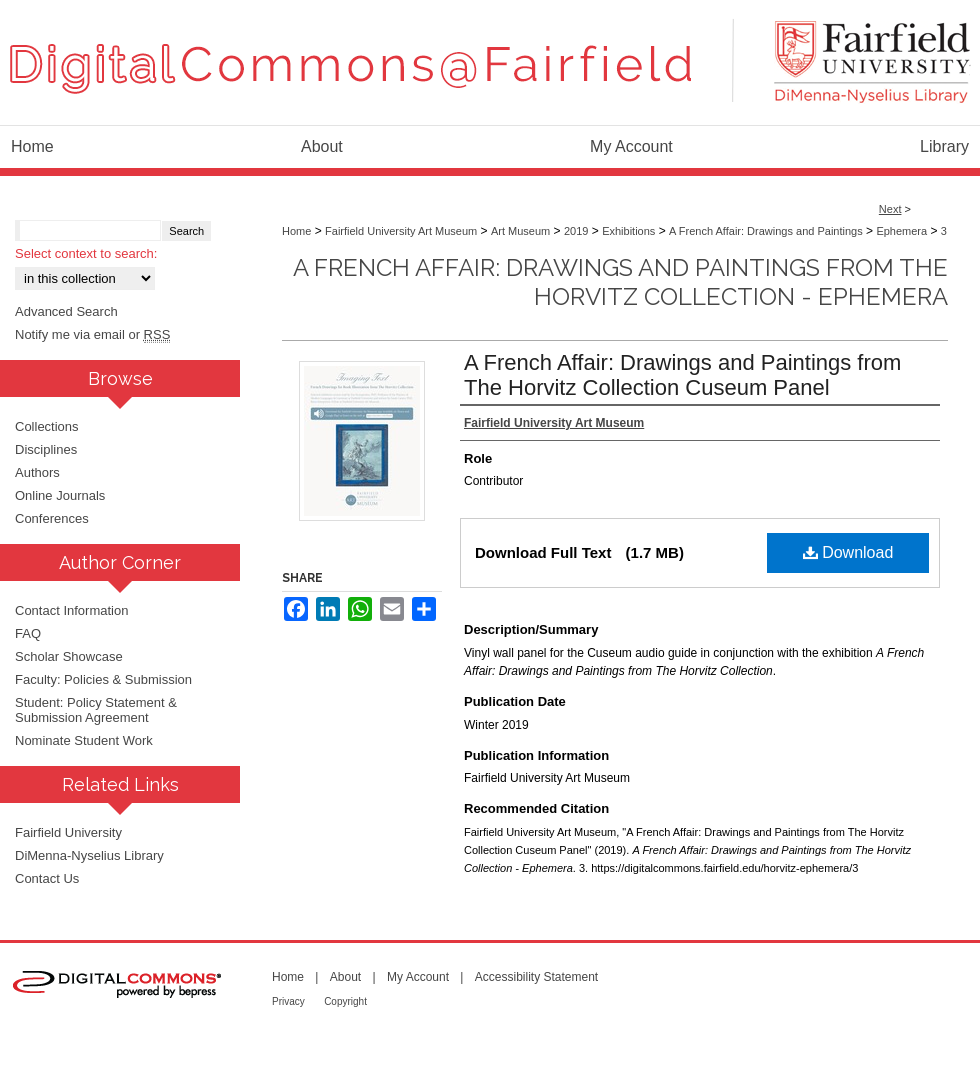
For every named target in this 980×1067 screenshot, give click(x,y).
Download (848, 552)
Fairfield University (68, 832)
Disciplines (46, 449)
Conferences (52, 518)
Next (890, 209)
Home (296, 231)
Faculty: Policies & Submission (103, 679)
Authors (37, 472)
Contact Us (47, 878)
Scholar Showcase (69, 656)
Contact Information (71, 610)
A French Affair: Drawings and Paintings (766, 231)
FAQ (28, 633)
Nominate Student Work (84, 740)
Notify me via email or (92, 334)
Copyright (345, 1001)
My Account (418, 977)
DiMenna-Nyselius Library (89, 855)
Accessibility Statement (536, 977)
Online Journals (60, 495)
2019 (576, 231)
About (345, 977)
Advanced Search (66, 311)
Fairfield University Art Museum (401, 231)
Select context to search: (86, 253)
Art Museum (520, 231)
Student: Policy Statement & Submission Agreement (96, 710)
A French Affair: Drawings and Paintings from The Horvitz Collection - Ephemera (620, 282)
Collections (47, 426)
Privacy (288, 1001)
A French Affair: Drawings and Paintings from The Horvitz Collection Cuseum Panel (682, 375)
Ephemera (901, 231)
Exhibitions (628, 231)
